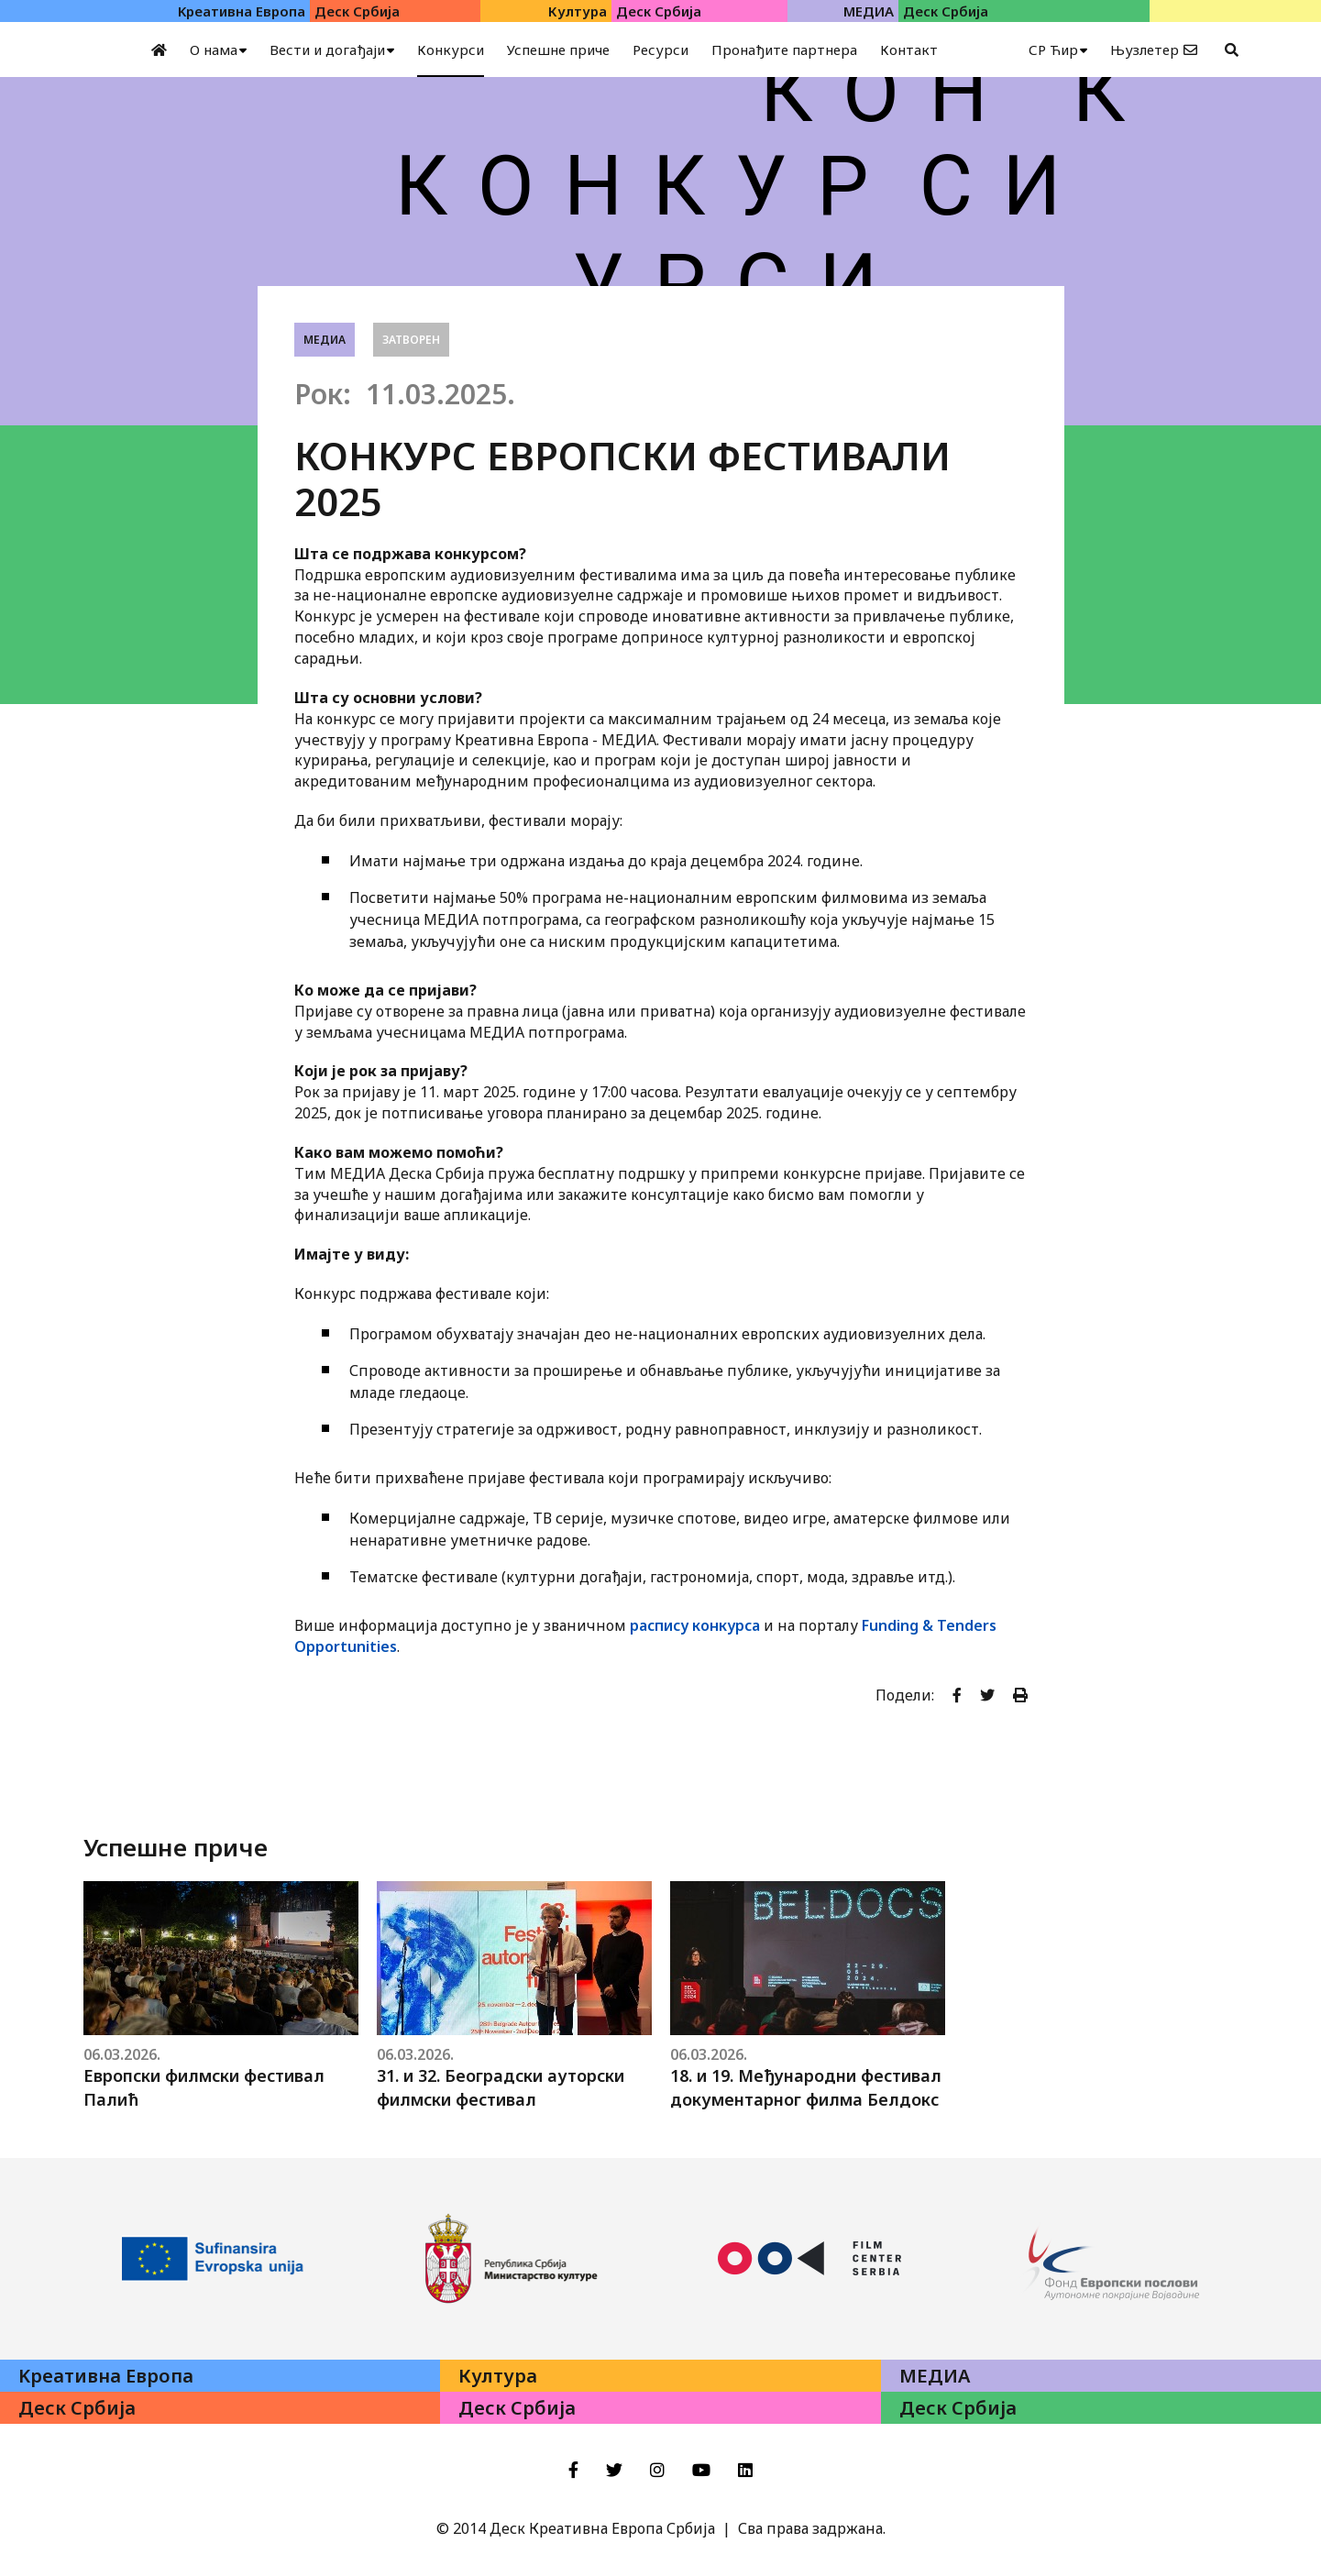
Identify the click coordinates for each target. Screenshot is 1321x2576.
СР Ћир (1053, 49)
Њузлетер (1144, 49)
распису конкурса (695, 1625)
